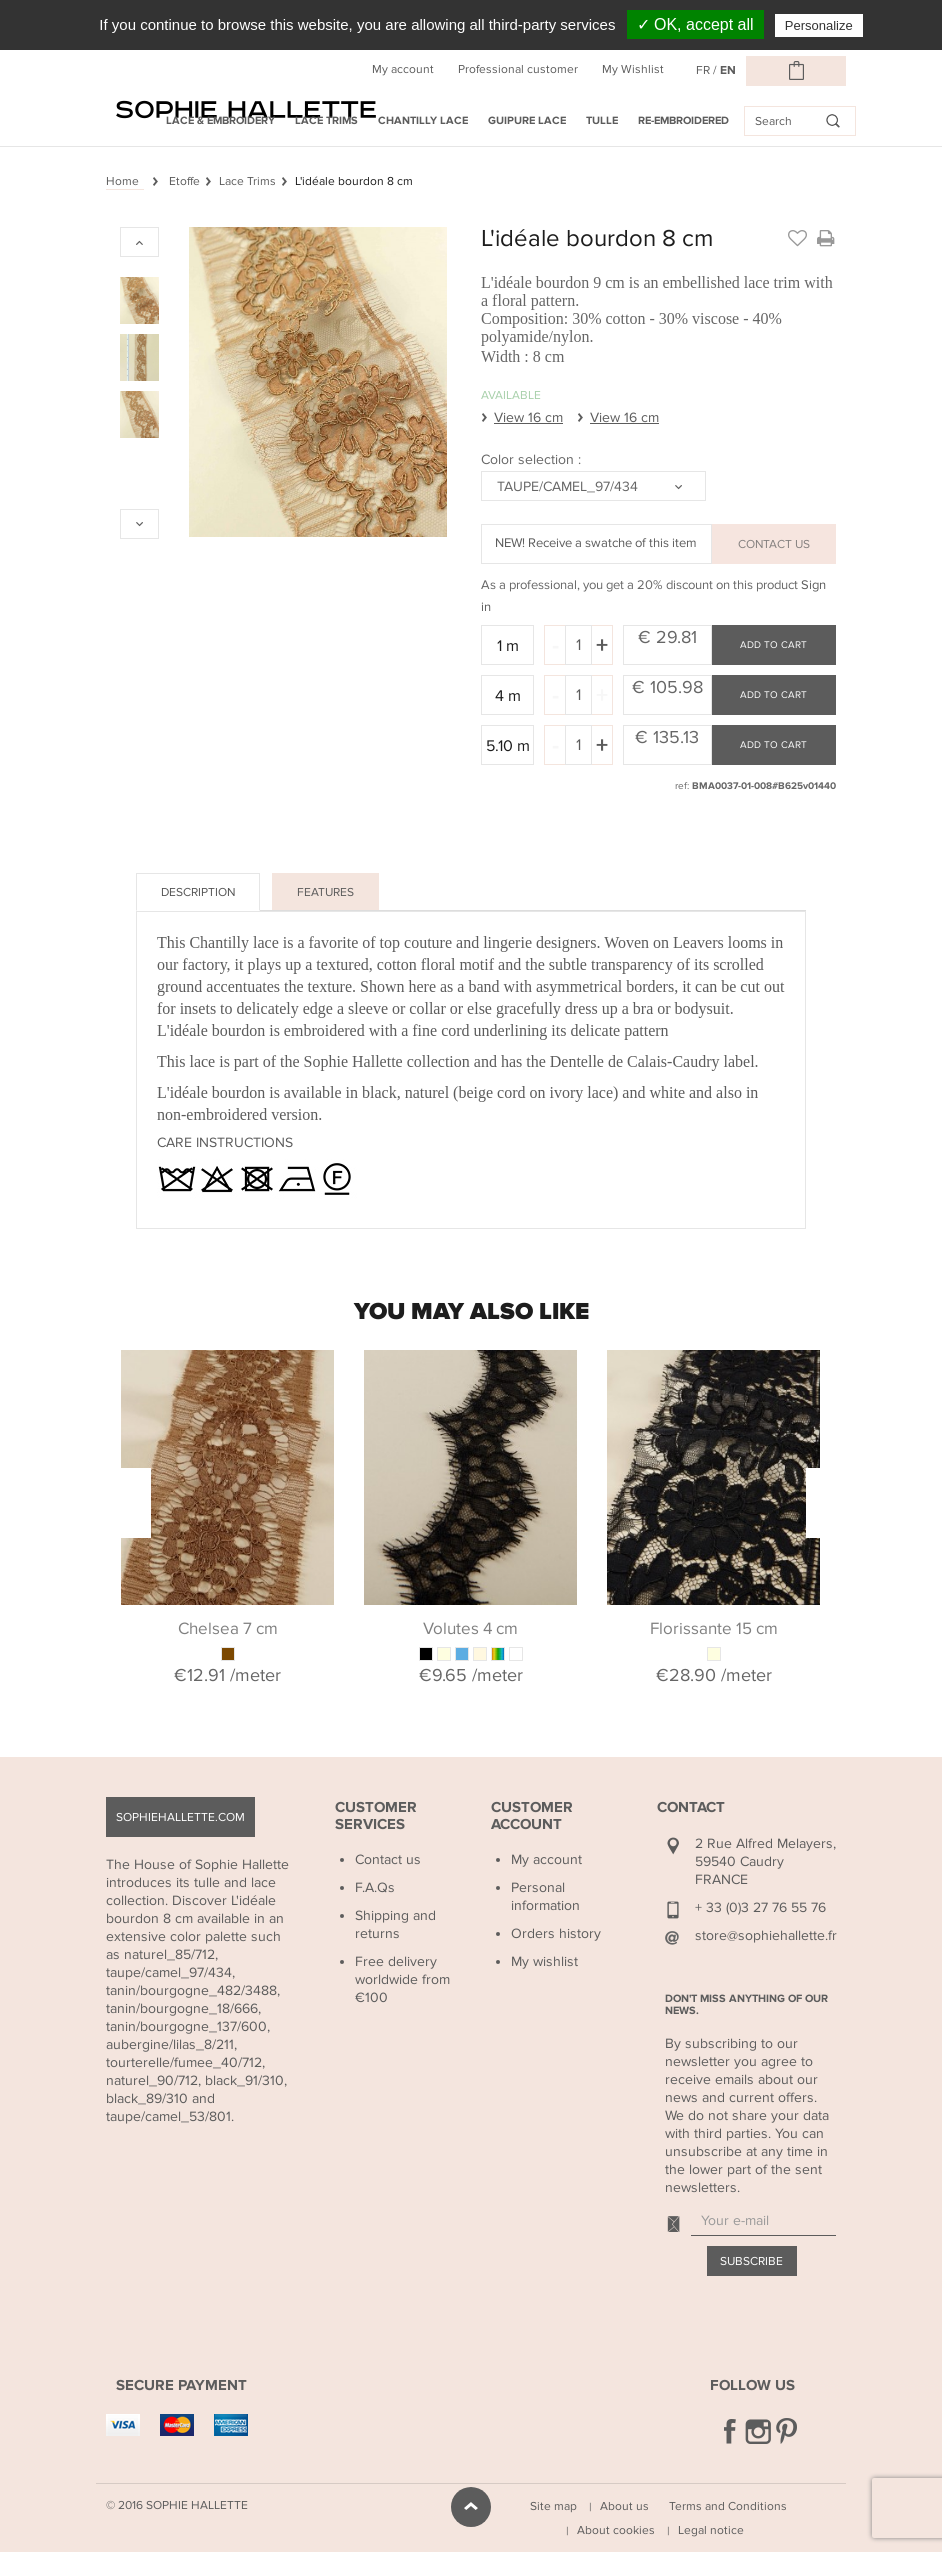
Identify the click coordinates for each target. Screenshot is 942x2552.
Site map (553, 2506)
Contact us (388, 1859)
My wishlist (544, 1961)
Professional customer (518, 69)
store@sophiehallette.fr (766, 1935)
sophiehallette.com (180, 1817)
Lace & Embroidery (220, 120)
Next (821, 1503)
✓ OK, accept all (695, 24)
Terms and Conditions (728, 2506)
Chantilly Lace (423, 120)
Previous (136, 1503)
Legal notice (711, 2530)
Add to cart (773, 645)
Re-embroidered (683, 120)
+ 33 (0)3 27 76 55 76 (760, 1907)
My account (403, 69)
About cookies (616, 2530)
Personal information (545, 1896)
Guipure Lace (527, 120)
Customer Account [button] (532, 1816)
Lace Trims (326, 120)
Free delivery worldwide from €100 (402, 1979)
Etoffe (184, 181)
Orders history (556, 1933)
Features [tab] (325, 892)
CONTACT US (774, 544)
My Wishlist (633, 69)
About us (624, 2506)
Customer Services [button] (376, 1816)
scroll (471, 2507)
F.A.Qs (375, 1887)
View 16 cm (528, 417)
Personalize (819, 25)
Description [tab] (198, 892)
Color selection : (533, 459)
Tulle (602, 120)
